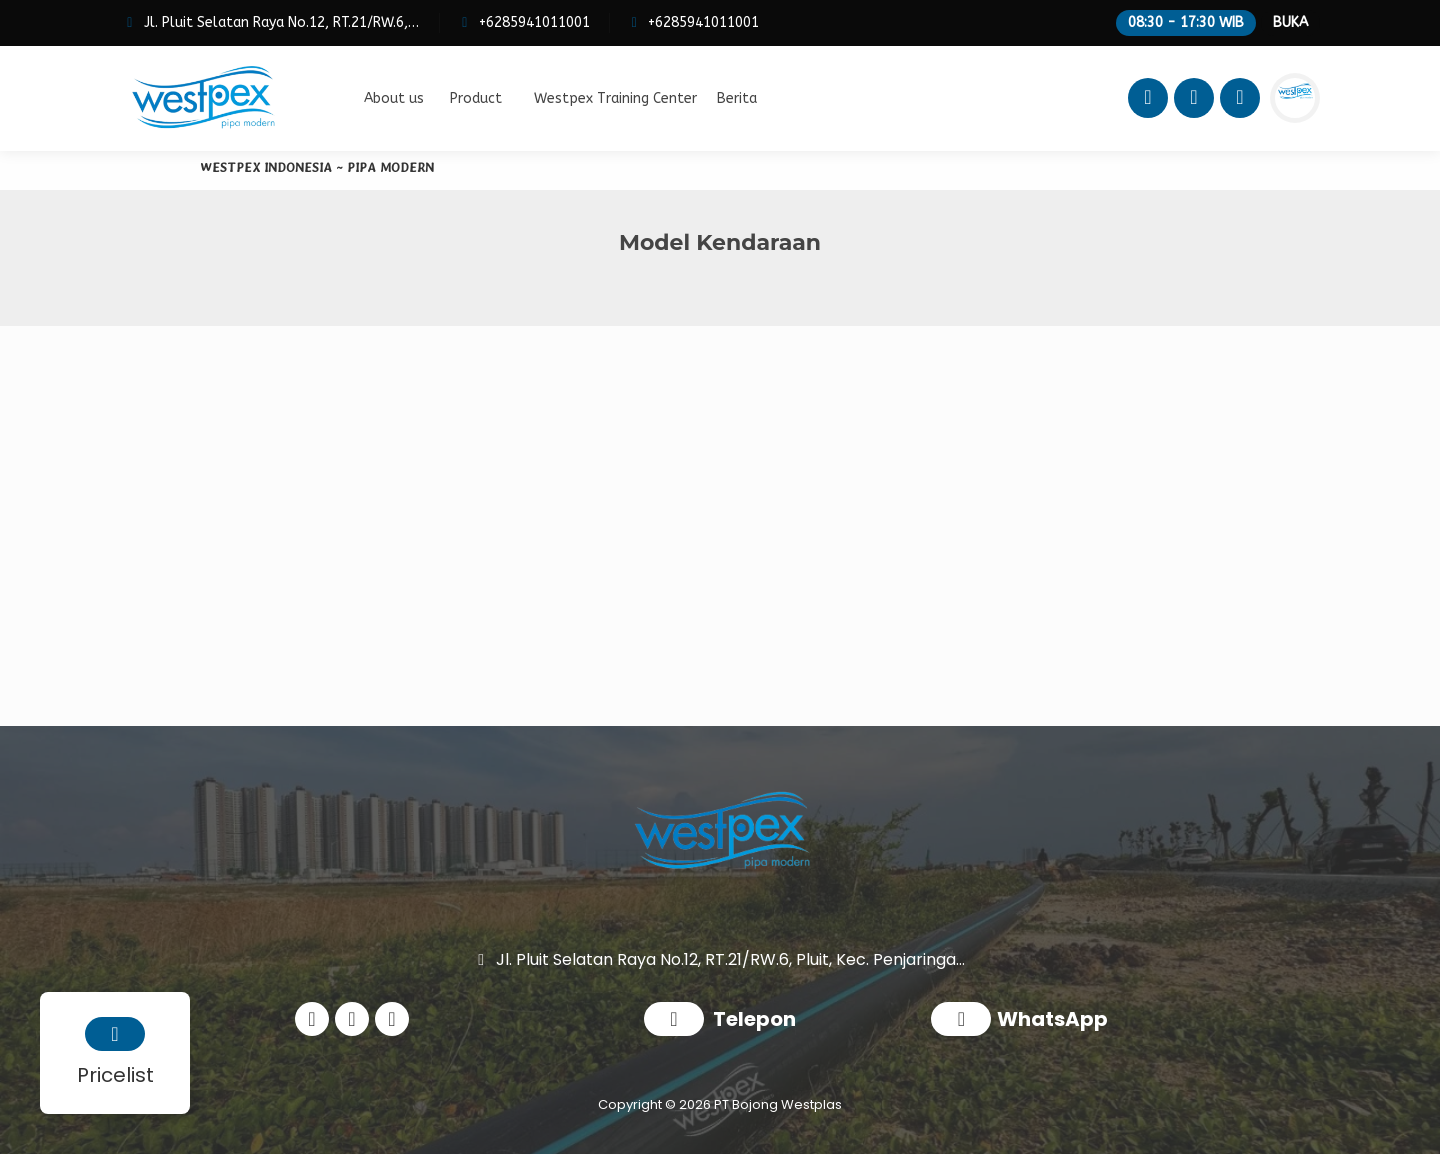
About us (394, 98)
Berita (737, 98)
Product (476, 98)
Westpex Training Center (615, 98)
